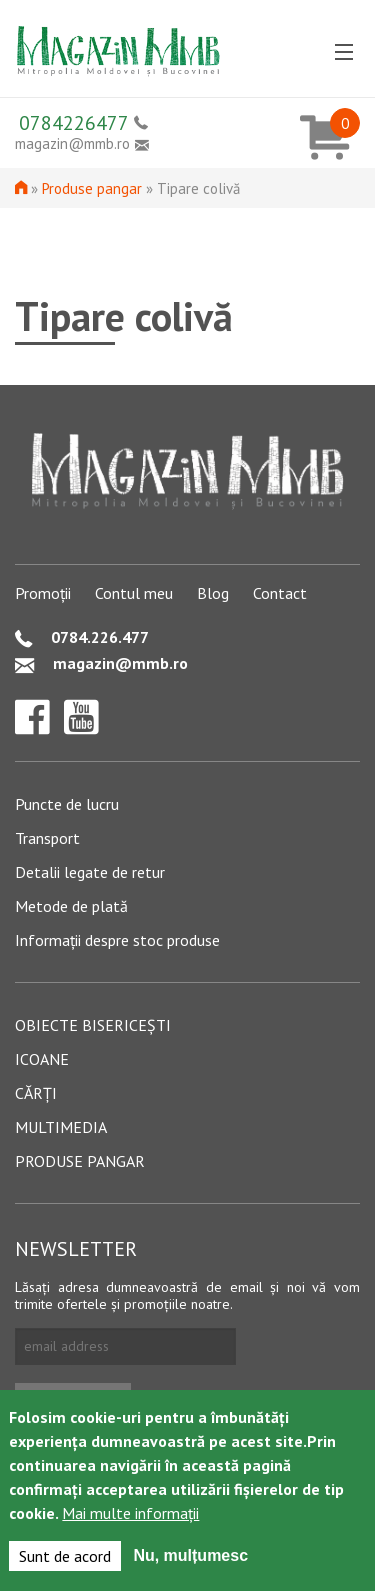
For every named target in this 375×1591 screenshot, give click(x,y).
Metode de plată (71, 906)
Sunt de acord (65, 1560)
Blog (213, 593)
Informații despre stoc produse (117, 940)
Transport (47, 838)
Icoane (42, 1059)
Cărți (36, 1093)
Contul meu (134, 593)
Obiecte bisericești (93, 1025)
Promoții (43, 593)
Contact (280, 593)
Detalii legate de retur (90, 872)
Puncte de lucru (67, 804)
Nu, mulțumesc (190, 1559)
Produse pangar (92, 188)
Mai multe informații (130, 1517)
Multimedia (61, 1127)
